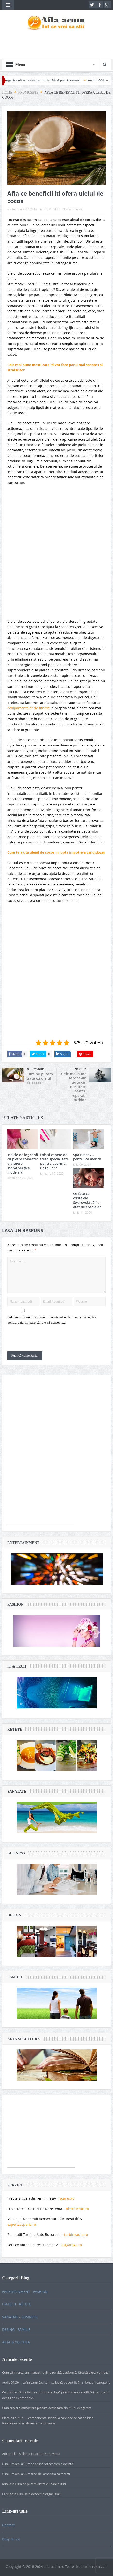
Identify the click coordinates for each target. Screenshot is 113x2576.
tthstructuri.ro (77, 2208)
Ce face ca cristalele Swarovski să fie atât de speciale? (87, 1200)
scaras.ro (67, 2198)
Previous (35, 1069)
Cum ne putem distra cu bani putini (40, 2484)
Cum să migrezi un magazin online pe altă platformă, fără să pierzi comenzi (55, 2372)
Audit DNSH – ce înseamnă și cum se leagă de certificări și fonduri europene (56, 2382)
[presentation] (44, 1339)
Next (80, 1069)
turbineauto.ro (76, 2234)
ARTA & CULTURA (16, 2342)
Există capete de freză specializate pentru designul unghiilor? (54, 1161)
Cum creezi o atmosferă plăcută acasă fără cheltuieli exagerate (46, 2408)
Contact (8, 2525)
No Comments (72, 209)
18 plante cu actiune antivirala (38, 2454)
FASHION (40, 2291)
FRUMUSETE (51, 209)
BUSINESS (30, 2317)
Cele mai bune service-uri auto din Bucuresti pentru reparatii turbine (74, 1086)
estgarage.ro (71, 2244)
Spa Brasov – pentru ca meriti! (87, 1156)
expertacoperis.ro (21, 2224)
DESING (8, 2329)
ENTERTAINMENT (16, 2291)
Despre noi (11, 2539)
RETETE (25, 2304)
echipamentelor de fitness (28, 708)
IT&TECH (9, 2304)
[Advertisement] (56, 552)
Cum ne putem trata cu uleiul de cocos (39, 1078)
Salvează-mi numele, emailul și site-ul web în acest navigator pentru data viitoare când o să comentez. (51, 1319)
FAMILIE (24, 2329)
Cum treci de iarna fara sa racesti (46, 2474)
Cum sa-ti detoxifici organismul (39, 2494)
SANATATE (10, 2317)
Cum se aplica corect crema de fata (48, 2464)
